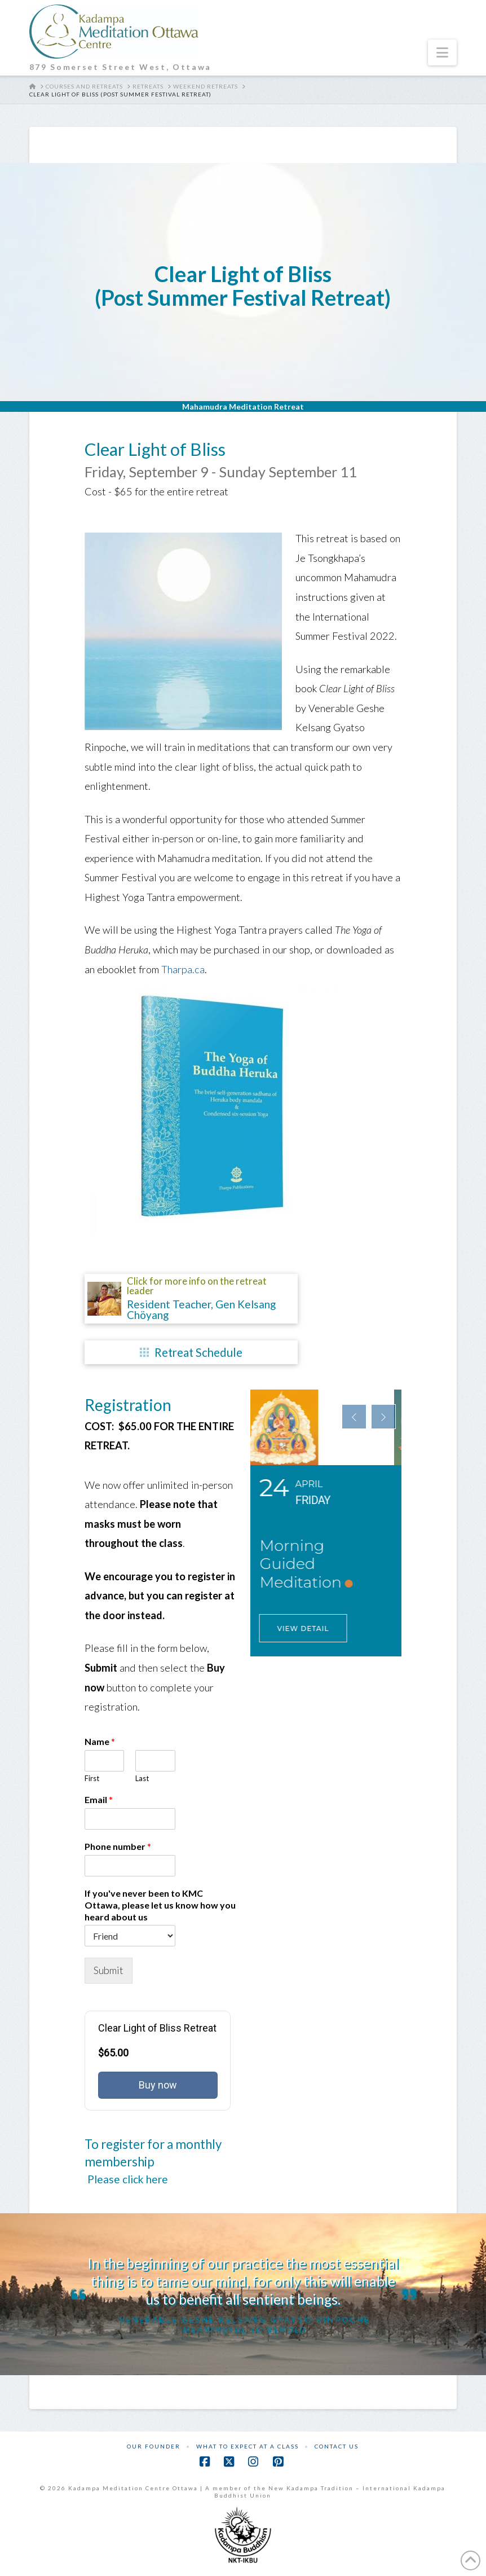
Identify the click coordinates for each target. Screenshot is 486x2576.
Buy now (158, 2085)
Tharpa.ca (183, 969)
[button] (442, 52)
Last (142, 1778)
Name (100, 1741)
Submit (108, 1970)
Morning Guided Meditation (308, 1564)
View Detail (311, 1628)
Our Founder (153, 2446)
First (92, 1778)
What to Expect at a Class (247, 2446)
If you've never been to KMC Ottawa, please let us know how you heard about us (160, 1905)
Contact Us (337, 2446)
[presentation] (354, 1416)
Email (99, 1799)
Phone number (118, 1846)
